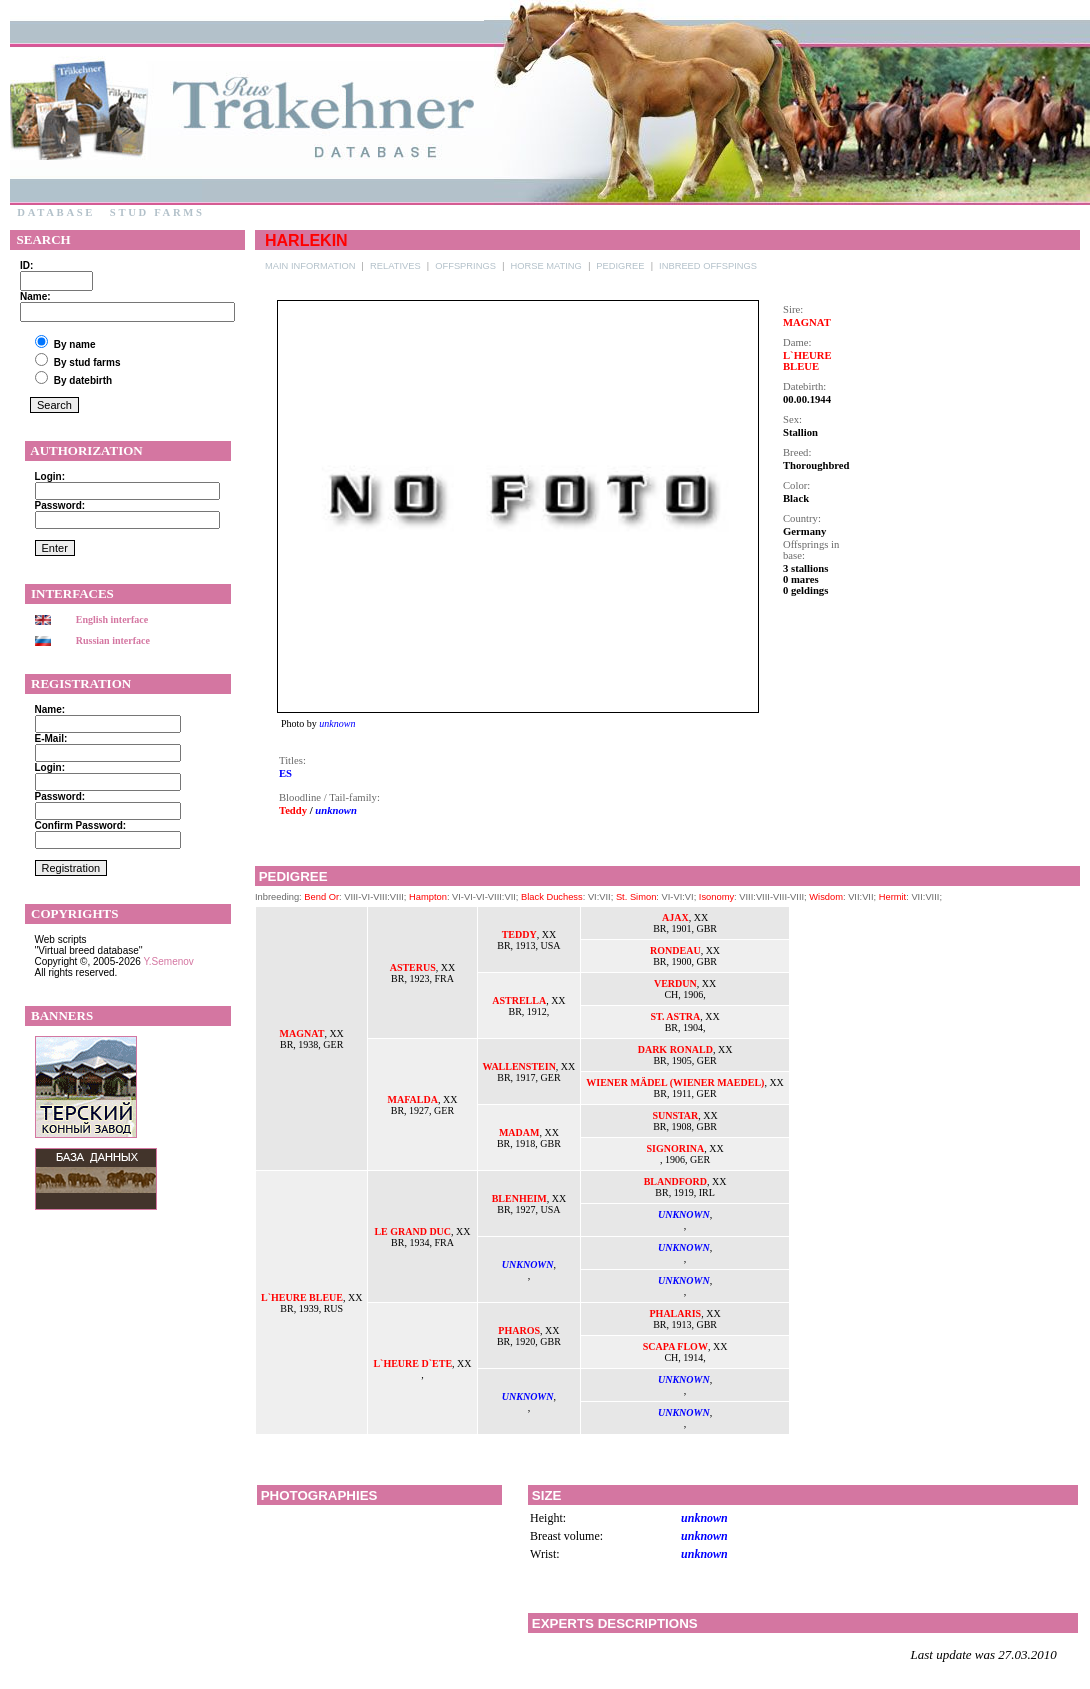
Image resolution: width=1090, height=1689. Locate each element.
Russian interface (113, 640)
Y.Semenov (168, 961)
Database (56, 212)
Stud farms (157, 212)
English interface (112, 619)
